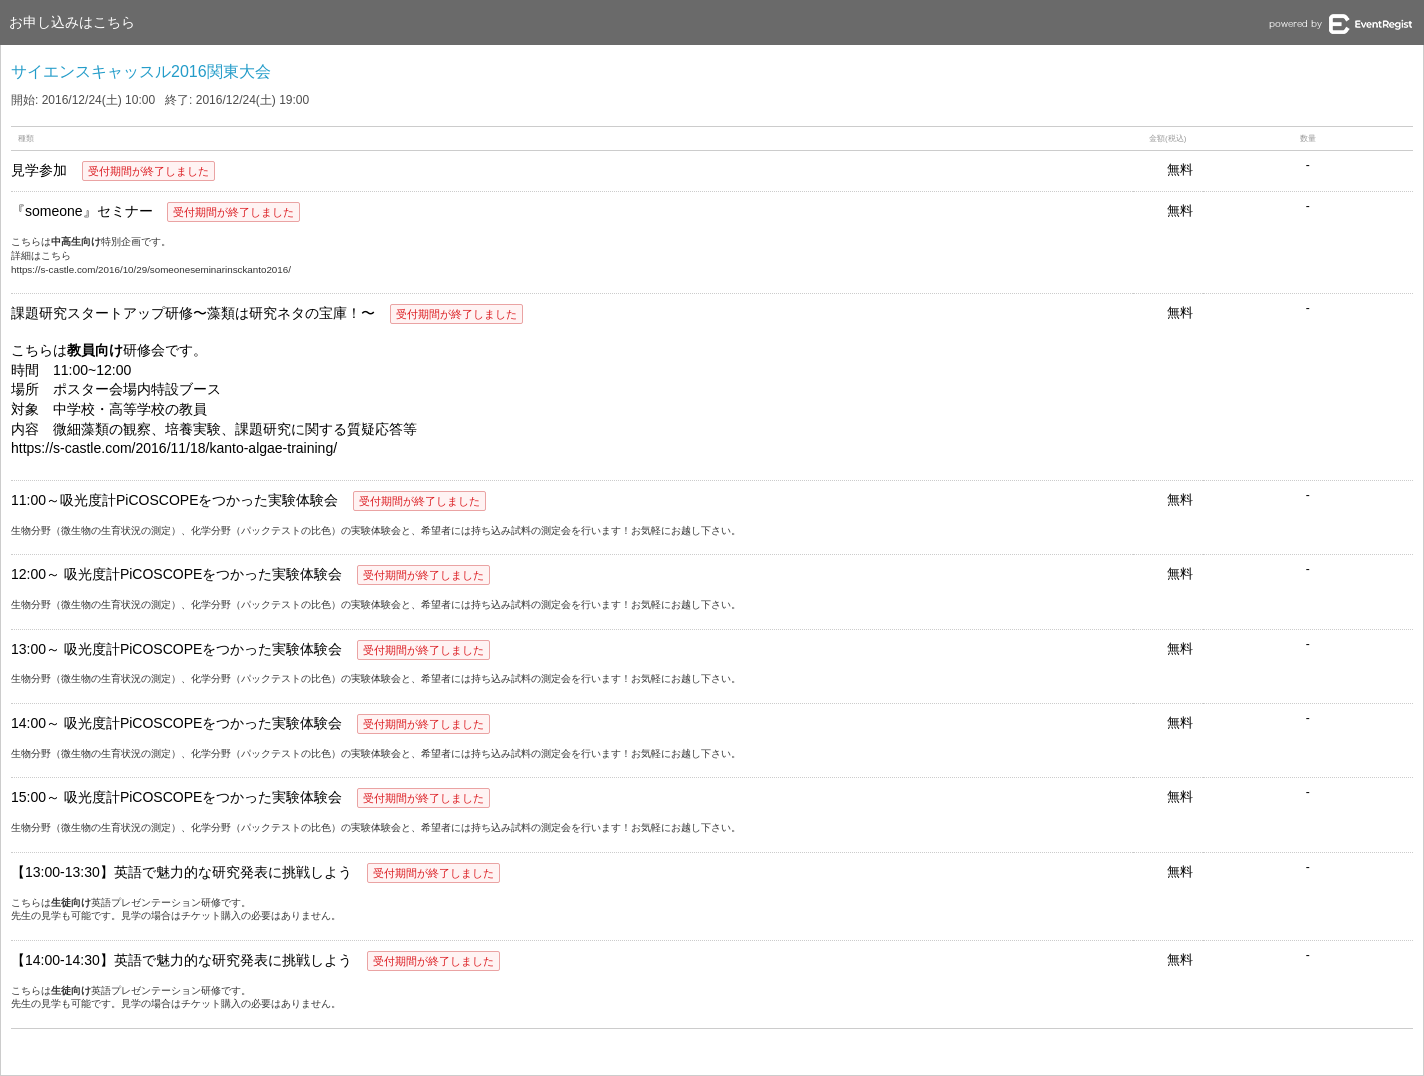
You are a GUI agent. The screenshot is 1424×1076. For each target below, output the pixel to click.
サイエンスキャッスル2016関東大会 (141, 71)
